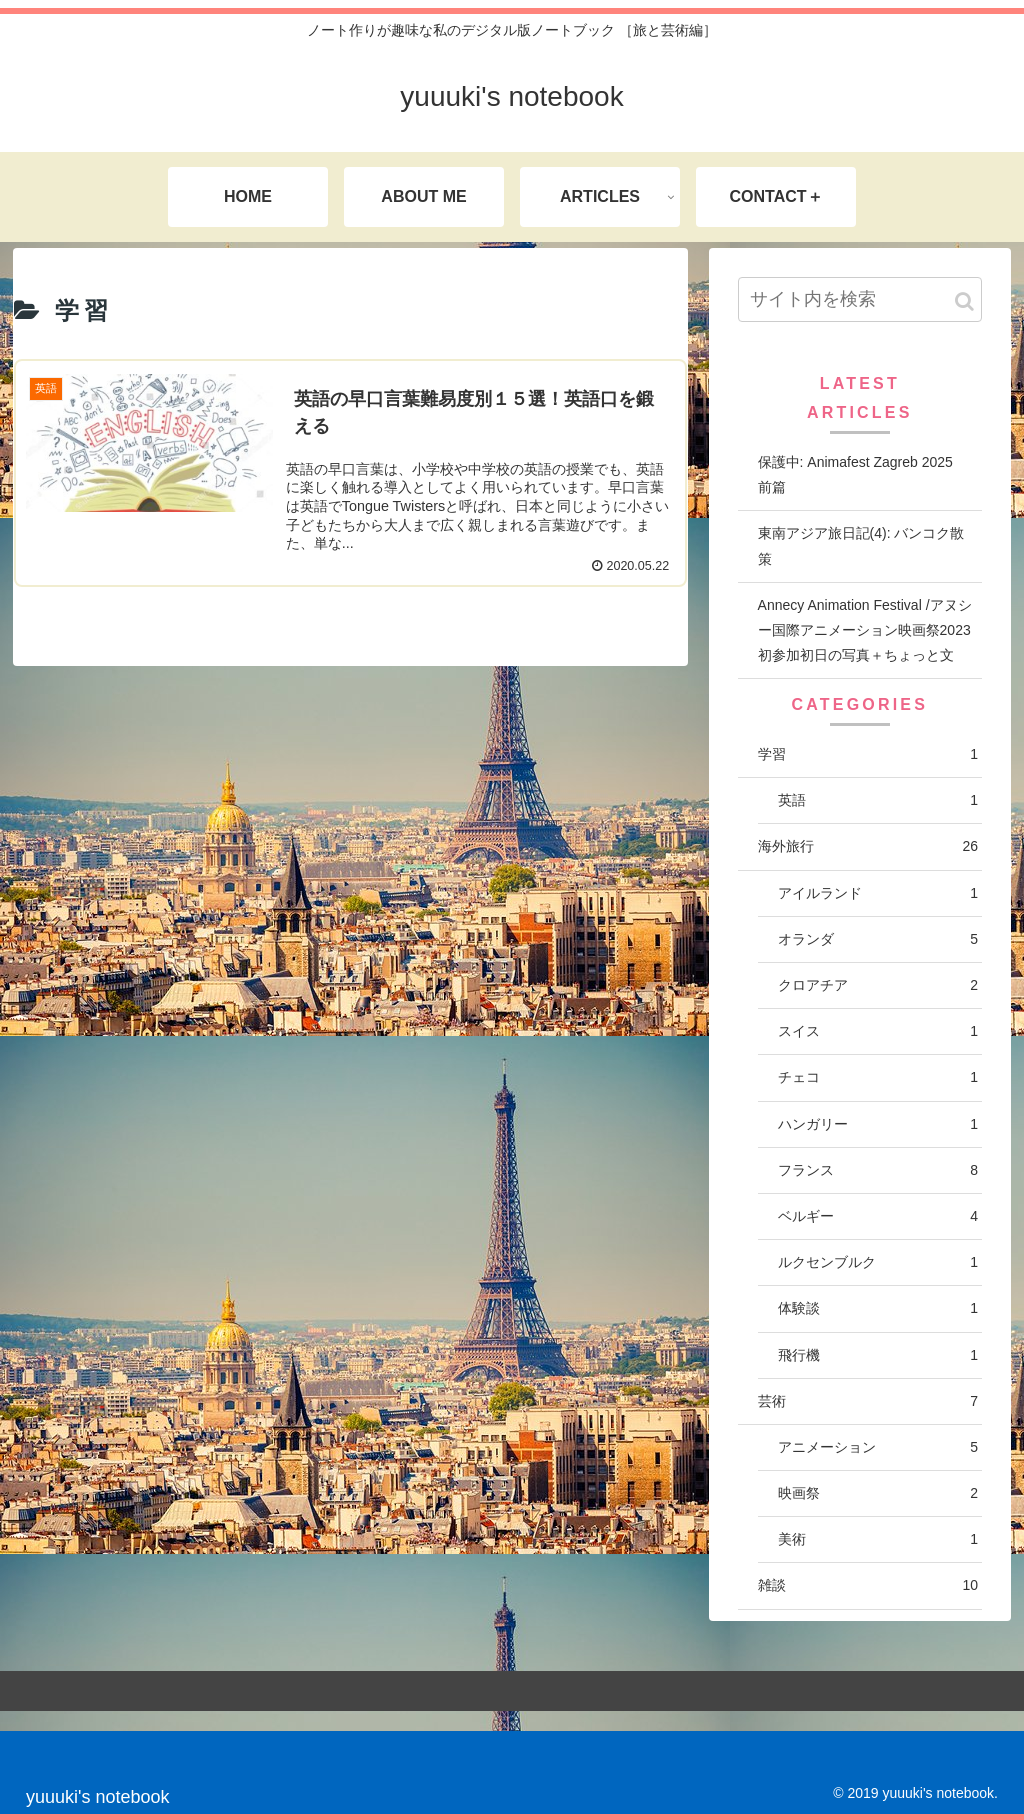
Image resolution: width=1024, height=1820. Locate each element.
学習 (868, 754)
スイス (878, 1031)
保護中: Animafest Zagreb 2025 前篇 (862, 474)
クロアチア (878, 985)
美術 (878, 1539)
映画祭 (878, 1493)
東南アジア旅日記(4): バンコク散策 (861, 545)
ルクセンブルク (878, 1262)
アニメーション (878, 1447)
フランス (878, 1170)
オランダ (878, 939)
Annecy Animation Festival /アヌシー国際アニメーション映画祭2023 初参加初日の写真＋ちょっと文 (865, 630)
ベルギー (878, 1216)
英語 (878, 800)
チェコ (878, 1077)
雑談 (868, 1585)
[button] (964, 301)
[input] (860, 299)
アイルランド (878, 893)
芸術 (868, 1401)
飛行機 (878, 1355)
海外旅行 (868, 846)
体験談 (878, 1308)
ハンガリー (878, 1124)
